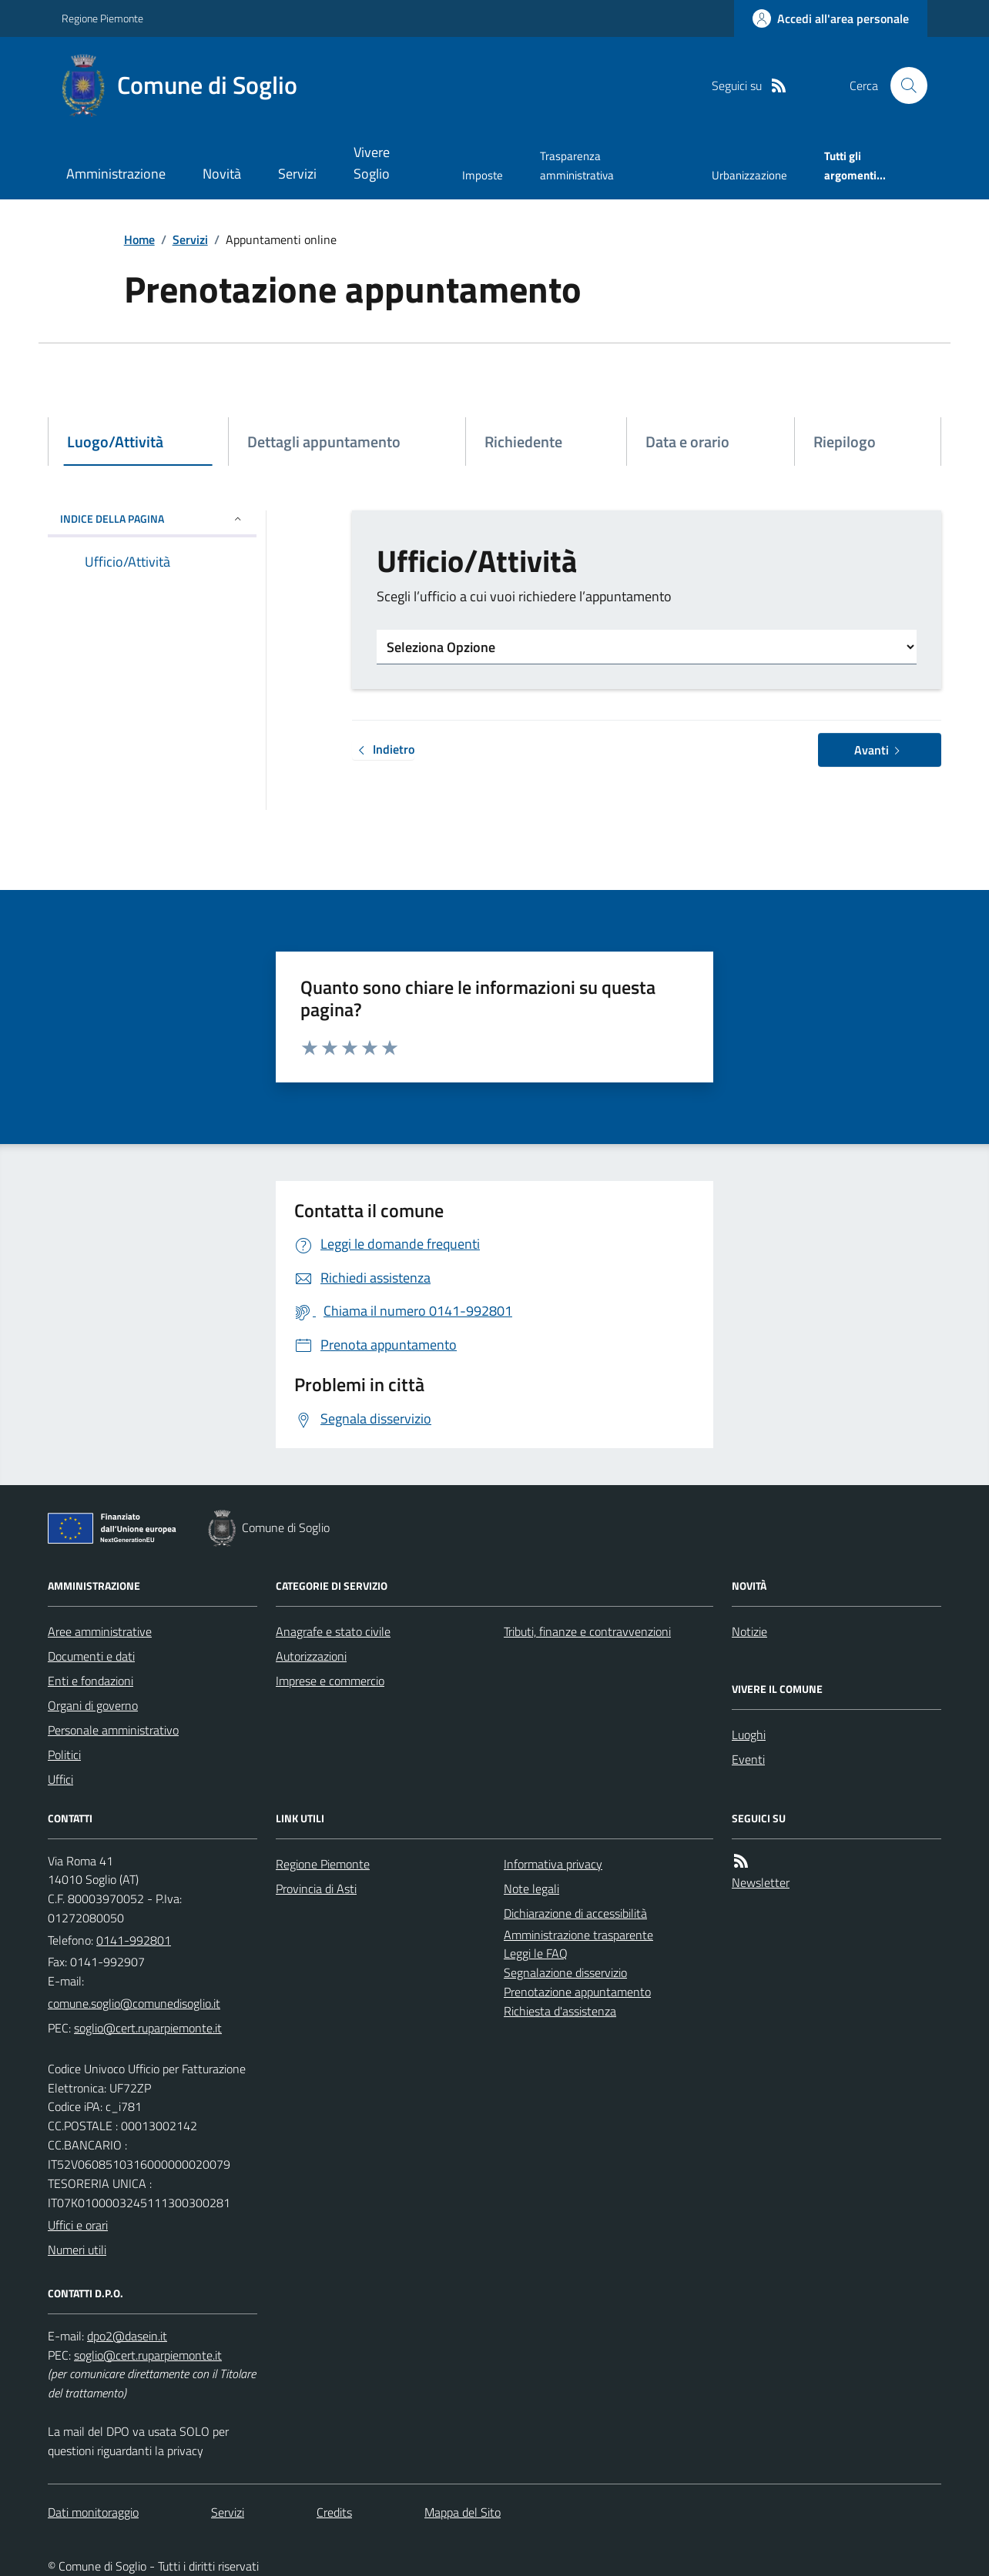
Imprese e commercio (330, 1680)
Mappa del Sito (462, 2512)
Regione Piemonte (102, 18)
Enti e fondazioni (90, 1680)
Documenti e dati (91, 1656)
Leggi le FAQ (536, 1953)
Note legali (531, 1888)
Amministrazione (116, 173)
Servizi (297, 173)
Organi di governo (93, 1705)
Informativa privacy (553, 1864)
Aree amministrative (100, 1631)
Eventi (748, 1759)
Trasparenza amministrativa (577, 165)
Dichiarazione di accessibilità (575, 1913)
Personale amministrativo (113, 1730)
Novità (222, 173)
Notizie (749, 1631)
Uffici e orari (78, 2225)
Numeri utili (77, 2249)
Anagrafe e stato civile (333, 1631)
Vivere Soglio (372, 163)
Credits (334, 2512)
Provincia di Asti (316, 1888)
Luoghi (749, 1734)
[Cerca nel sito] (902, 85)
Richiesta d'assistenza (560, 2011)
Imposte (482, 175)
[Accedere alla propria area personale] (830, 18)
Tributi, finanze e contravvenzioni (587, 1631)
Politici (64, 1754)
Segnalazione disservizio (565, 1972)
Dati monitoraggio (93, 2512)
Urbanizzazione (749, 175)
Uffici (60, 1779)
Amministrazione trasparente (578, 1934)
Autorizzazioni (311, 1656)
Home (139, 239)
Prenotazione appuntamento (577, 1991)
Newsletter (761, 1882)
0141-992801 (133, 1940)
